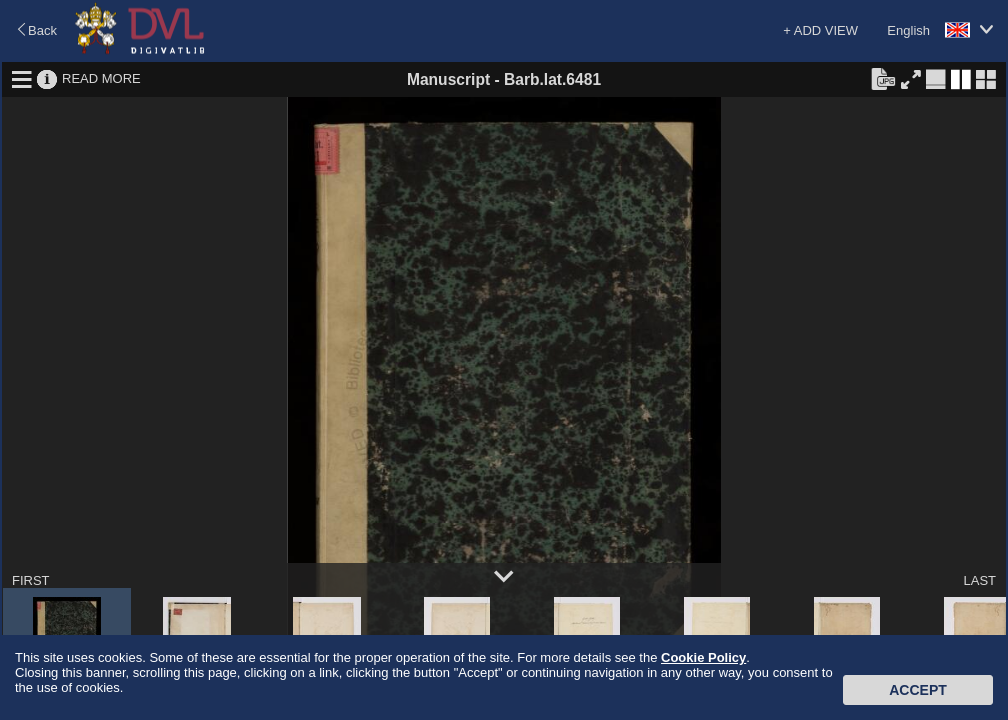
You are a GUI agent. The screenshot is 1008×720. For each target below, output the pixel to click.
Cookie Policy (703, 657)
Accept (918, 690)
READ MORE (101, 78)
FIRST (31, 580)
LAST (979, 580)
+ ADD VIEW (820, 30)
